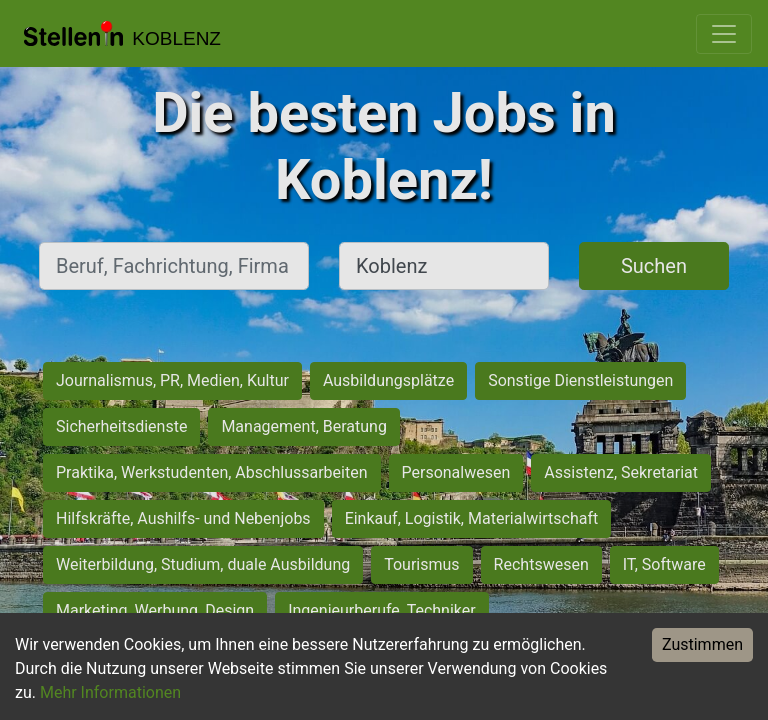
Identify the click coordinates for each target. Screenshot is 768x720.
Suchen (654, 266)
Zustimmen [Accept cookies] (702, 644)
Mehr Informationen (110, 692)
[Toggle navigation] (724, 34)
